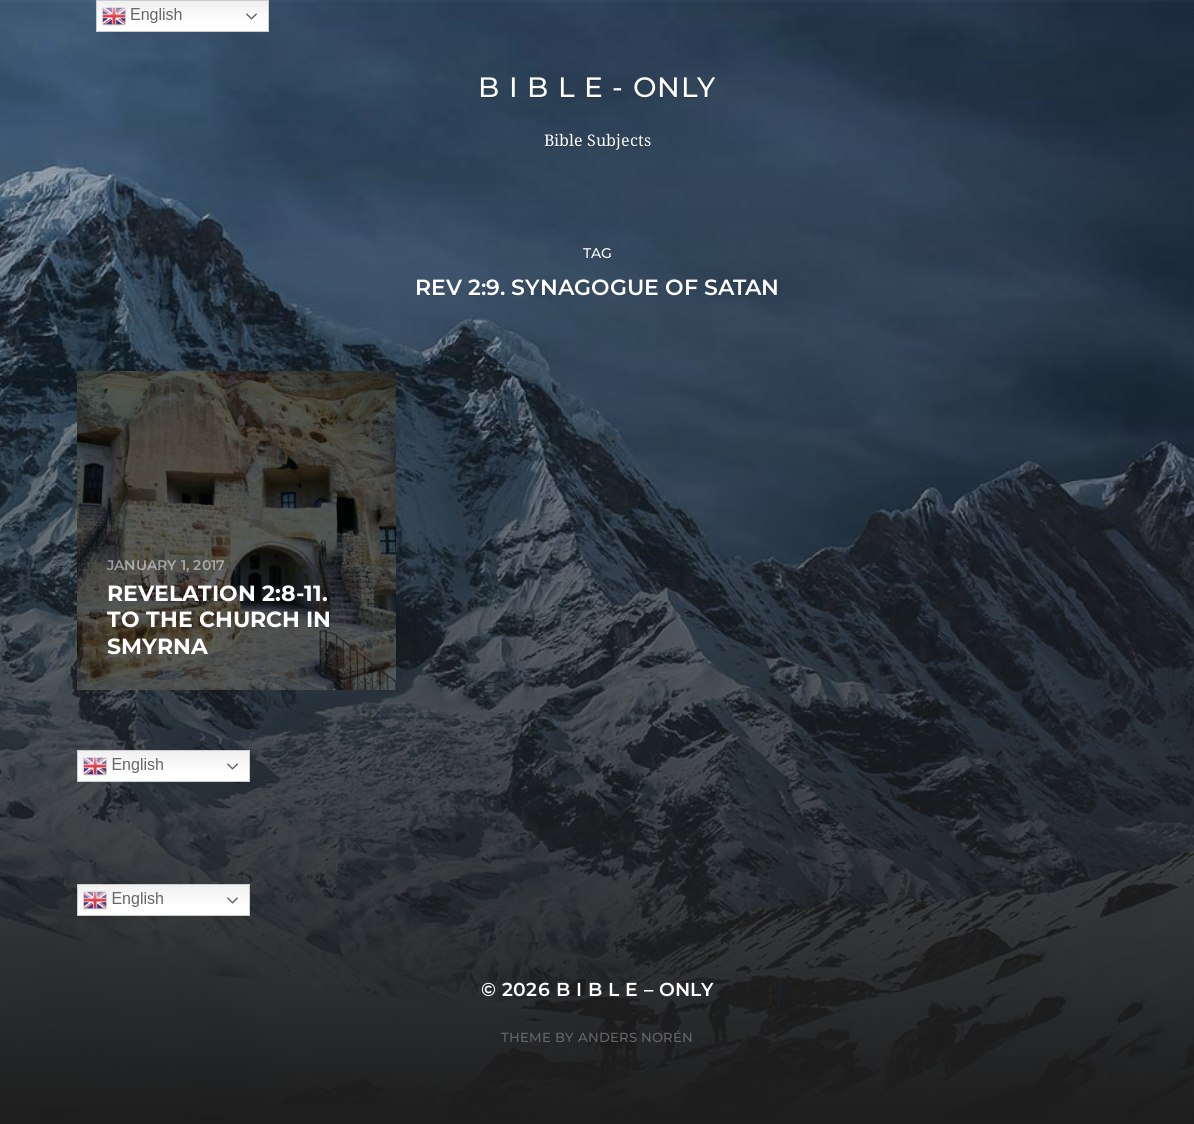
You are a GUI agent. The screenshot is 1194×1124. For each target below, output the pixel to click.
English (123, 766)
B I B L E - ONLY (596, 87)
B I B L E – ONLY (635, 989)
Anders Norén (635, 1037)
